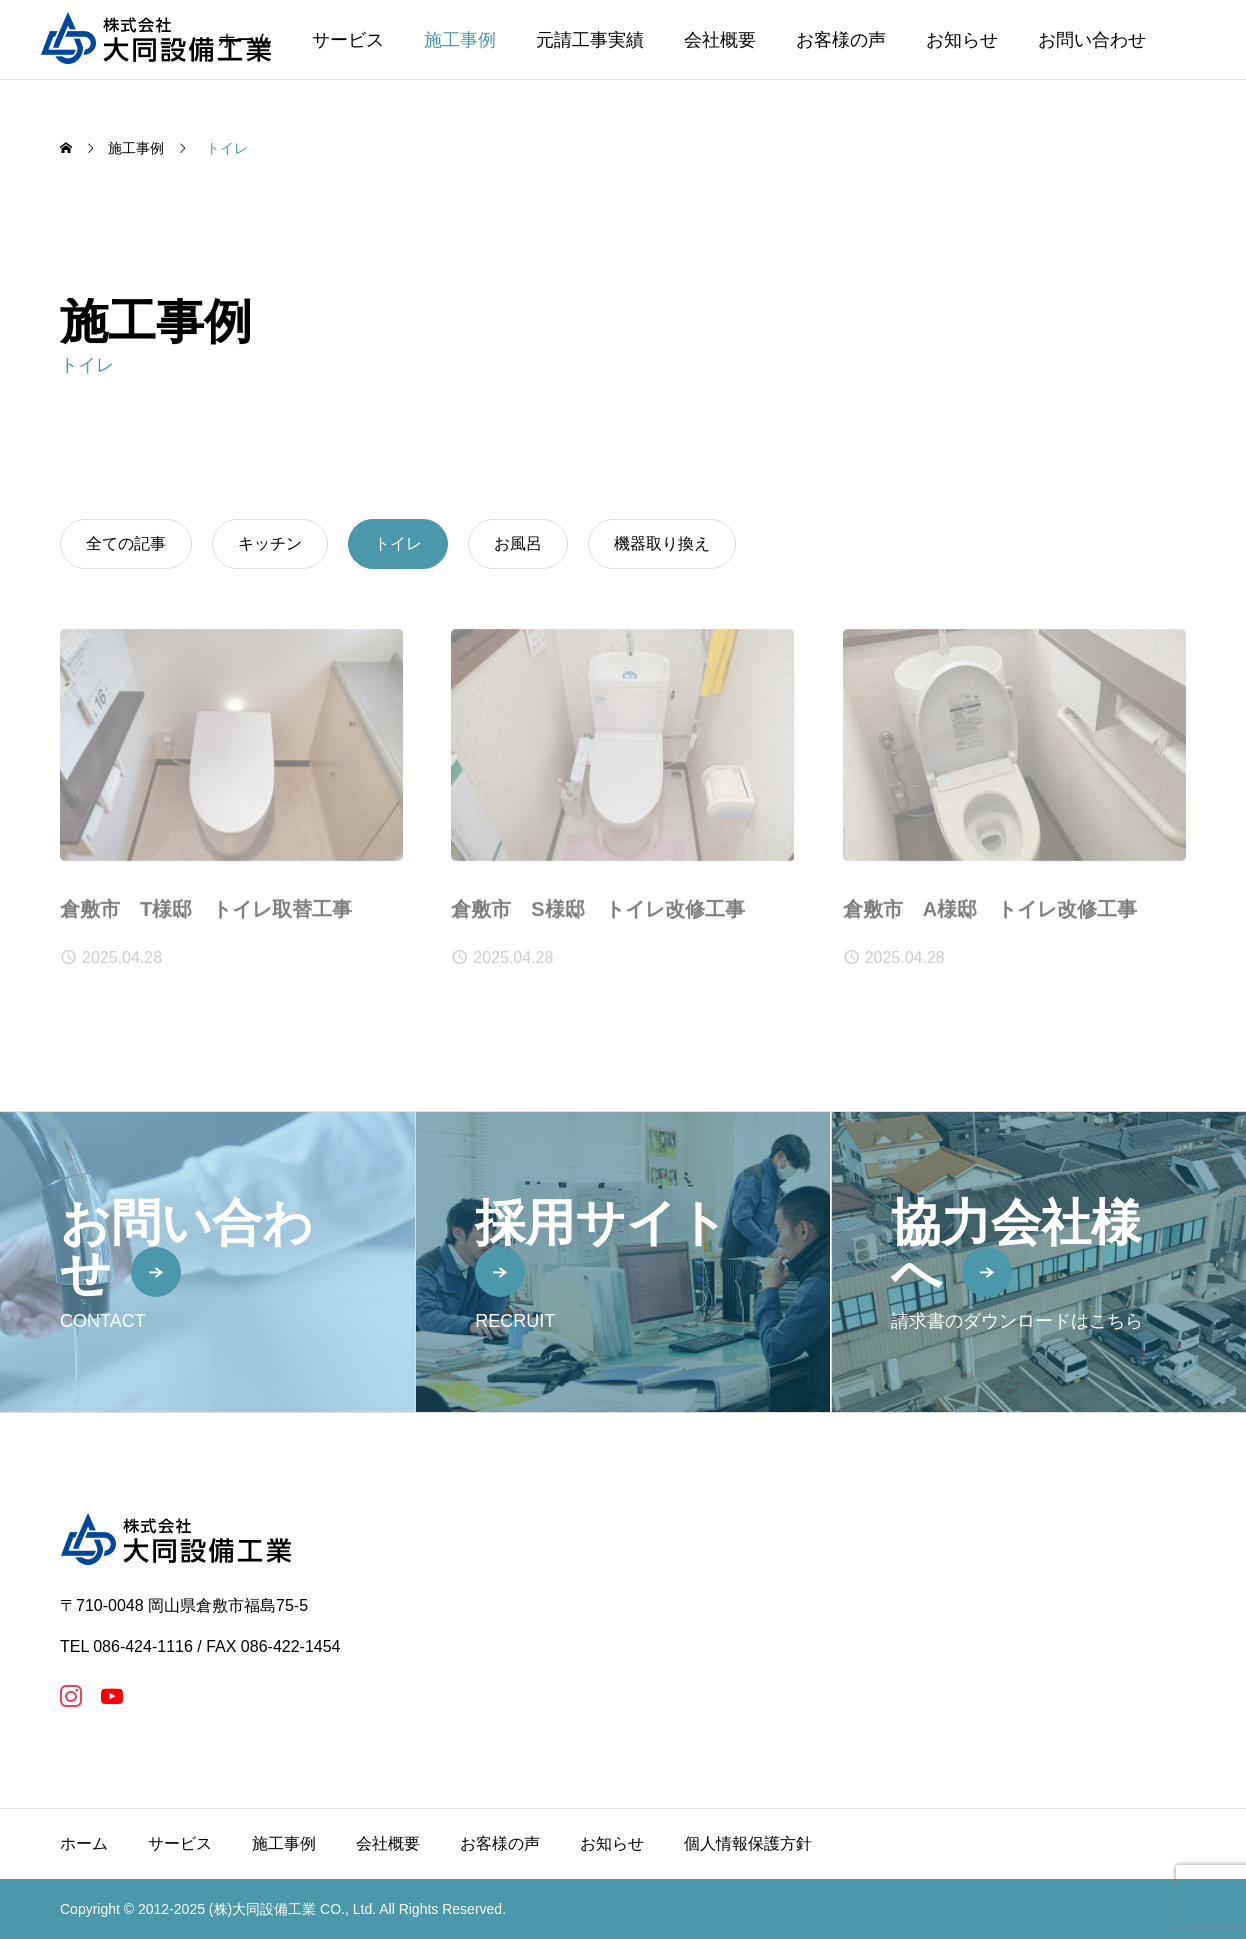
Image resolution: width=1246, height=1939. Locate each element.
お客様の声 (841, 40)
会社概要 (720, 40)
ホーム (84, 1843)
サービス (348, 40)
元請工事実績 (590, 40)
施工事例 (460, 40)
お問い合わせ (1092, 40)
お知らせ (962, 40)
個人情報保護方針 (748, 1843)
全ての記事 (126, 543)
